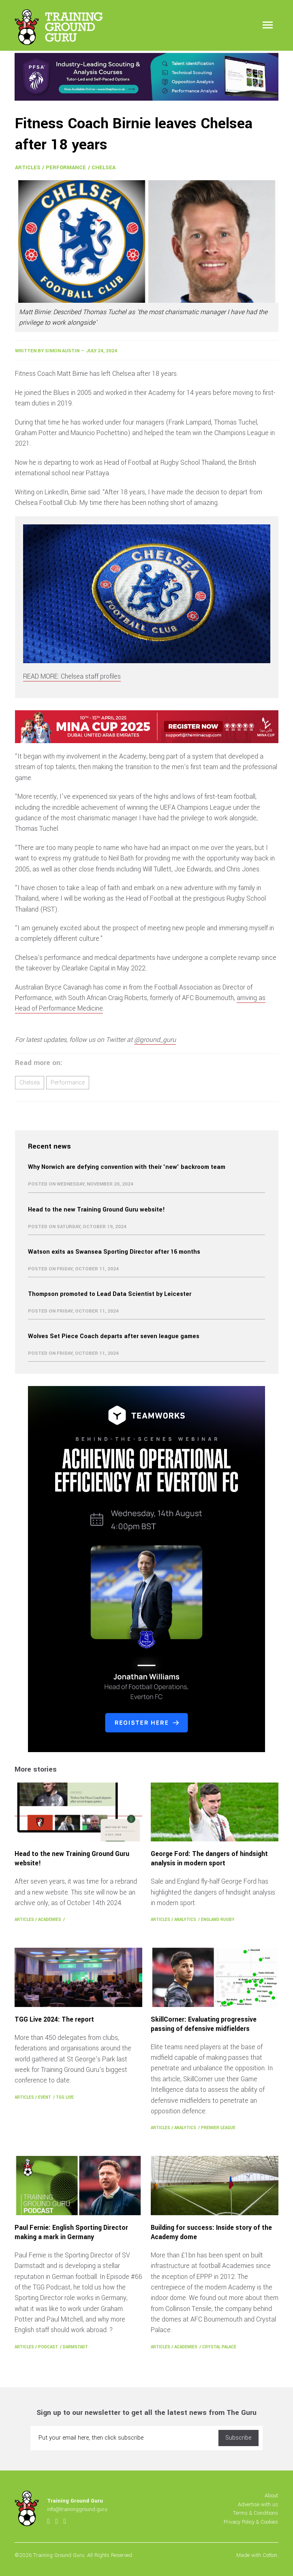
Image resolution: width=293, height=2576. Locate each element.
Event (44, 2097)
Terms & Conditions (255, 2513)
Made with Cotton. (257, 2555)
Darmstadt (75, 2347)
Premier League (218, 2128)
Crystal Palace (219, 2347)
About (271, 2495)
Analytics (185, 1919)
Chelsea (103, 167)
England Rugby (218, 1919)
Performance (66, 167)
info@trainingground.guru (77, 2509)
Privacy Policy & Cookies (251, 2522)
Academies (49, 1919)
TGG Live (65, 2097)
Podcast (48, 2347)
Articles (28, 167)
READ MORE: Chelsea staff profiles (72, 676)
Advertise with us (258, 2504)
